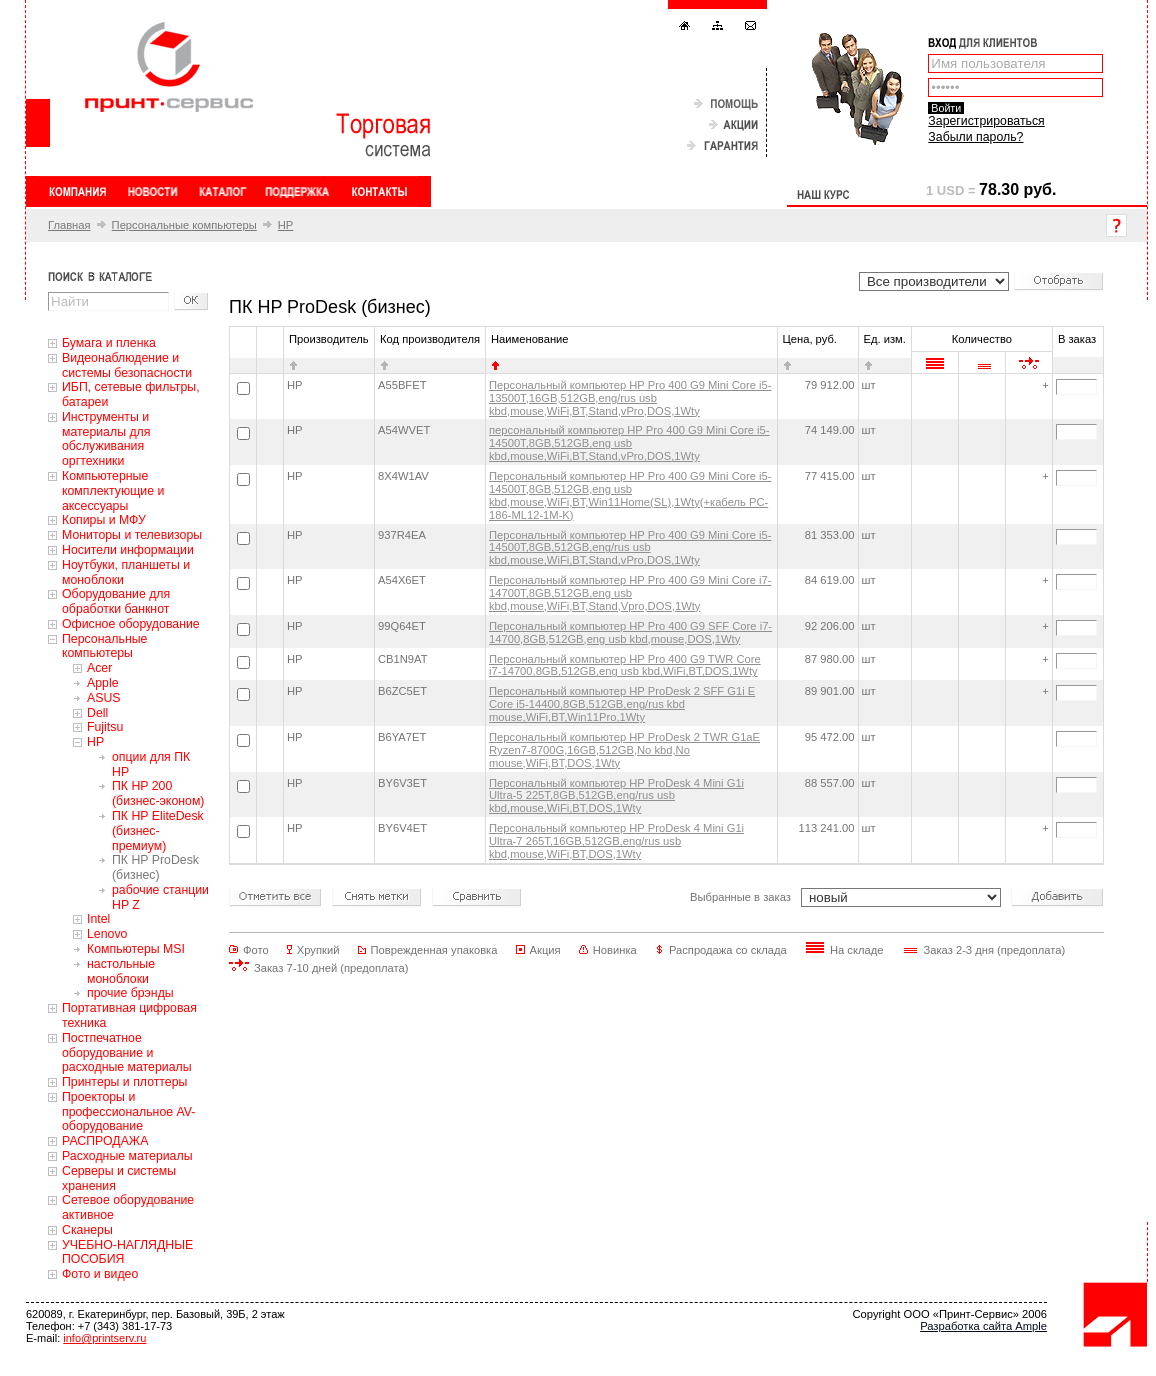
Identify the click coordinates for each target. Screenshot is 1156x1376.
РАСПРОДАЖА (105, 1141)
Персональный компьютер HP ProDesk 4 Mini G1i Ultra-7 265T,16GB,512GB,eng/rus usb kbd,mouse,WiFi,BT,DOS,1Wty (616, 841)
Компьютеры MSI (136, 949)
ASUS (104, 698)
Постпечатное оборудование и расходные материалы (127, 1053)
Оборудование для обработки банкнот (116, 601)
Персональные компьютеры (184, 225)
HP (286, 225)
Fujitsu (105, 727)
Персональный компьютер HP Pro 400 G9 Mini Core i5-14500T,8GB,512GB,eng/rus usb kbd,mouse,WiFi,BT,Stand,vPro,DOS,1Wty (630, 548)
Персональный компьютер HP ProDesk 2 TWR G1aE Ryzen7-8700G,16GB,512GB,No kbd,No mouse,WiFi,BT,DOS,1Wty (624, 750)
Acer (99, 668)
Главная (69, 225)
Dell (97, 713)
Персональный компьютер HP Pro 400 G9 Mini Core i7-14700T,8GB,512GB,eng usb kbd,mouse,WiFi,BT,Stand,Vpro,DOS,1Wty (630, 593)
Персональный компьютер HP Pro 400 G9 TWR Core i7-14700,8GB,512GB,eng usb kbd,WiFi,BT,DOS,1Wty (625, 665)
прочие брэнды (130, 993)
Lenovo (107, 934)
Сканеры (87, 1230)
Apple (103, 683)
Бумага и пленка (109, 343)
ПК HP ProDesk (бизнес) (155, 867)
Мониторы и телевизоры (132, 535)
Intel (98, 919)
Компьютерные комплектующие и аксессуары (113, 491)
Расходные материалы (127, 1156)
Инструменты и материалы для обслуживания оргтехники (106, 439)
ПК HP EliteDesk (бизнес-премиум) (158, 831)
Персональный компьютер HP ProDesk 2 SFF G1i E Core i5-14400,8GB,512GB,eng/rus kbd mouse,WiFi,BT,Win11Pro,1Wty (622, 704)
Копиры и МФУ (104, 520)
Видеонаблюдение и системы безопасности (127, 365)
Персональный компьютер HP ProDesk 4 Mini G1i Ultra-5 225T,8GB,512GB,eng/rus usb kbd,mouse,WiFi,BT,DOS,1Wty (616, 796)
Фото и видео (100, 1274)
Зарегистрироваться (986, 121)
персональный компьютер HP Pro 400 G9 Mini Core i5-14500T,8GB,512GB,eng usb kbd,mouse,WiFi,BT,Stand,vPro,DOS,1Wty (629, 443)
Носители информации (128, 550)
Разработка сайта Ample (983, 1326)
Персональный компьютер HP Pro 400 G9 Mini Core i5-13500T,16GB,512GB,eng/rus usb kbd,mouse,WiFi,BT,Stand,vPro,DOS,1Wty (630, 398)
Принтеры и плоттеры (124, 1082)
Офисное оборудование (131, 624)
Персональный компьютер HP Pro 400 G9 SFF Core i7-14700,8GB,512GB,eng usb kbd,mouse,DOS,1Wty (630, 632)
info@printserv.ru (104, 1338)
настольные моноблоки (121, 971)
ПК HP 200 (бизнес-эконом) (158, 793)
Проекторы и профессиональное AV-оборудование (128, 1112)
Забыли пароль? (975, 137)
